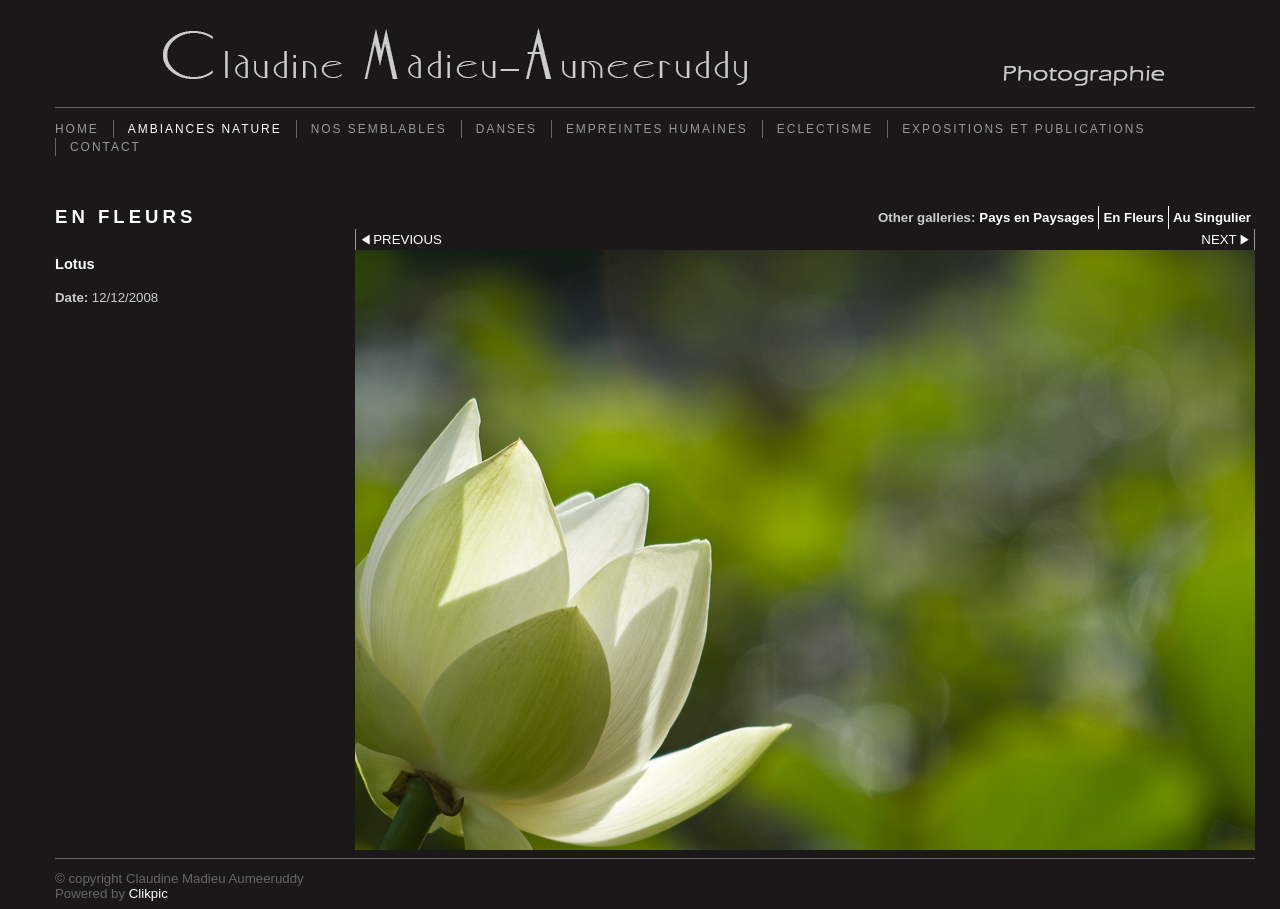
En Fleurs (1133, 217)
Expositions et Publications (1023, 129)
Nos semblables (379, 129)
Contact (105, 147)
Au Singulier (1212, 217)
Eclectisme (825, 129)
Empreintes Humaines (657, 129)
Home (77, 129)
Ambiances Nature (205, 129)
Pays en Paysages (1036, 217)
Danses (506, 129)
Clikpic (148, 893)
